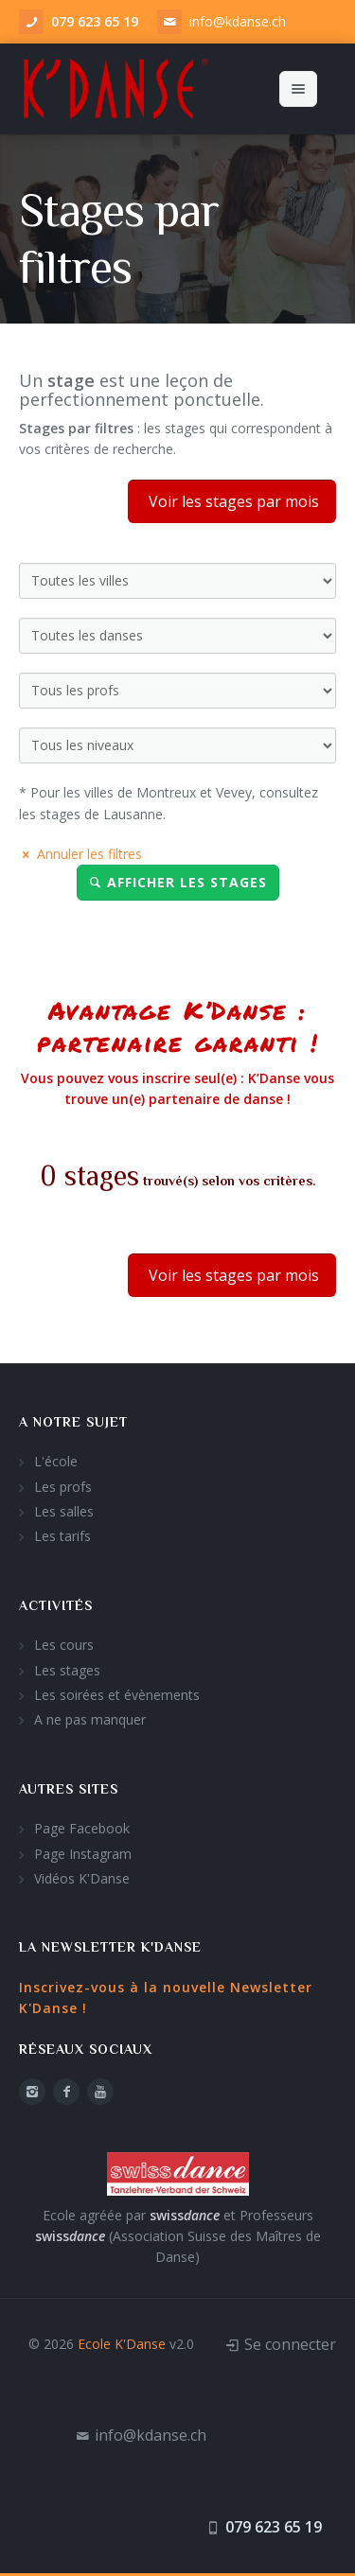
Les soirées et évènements (117, 1694)
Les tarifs (62, 1536)
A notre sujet (73, 1420)
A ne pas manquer (90, 1719)
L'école (56, 1461)
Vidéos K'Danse (82, 1877)
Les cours (64, 1645)
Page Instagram (83, 1853)
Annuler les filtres (80, 853)
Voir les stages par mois (232, 500)
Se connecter (290, 2343)
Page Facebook (82, 1827)
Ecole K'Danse (122, 2343)
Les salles (64, 1510)
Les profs (63, 1486)
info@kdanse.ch (237, 21)
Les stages (67, 1669)
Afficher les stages (178, 882)
